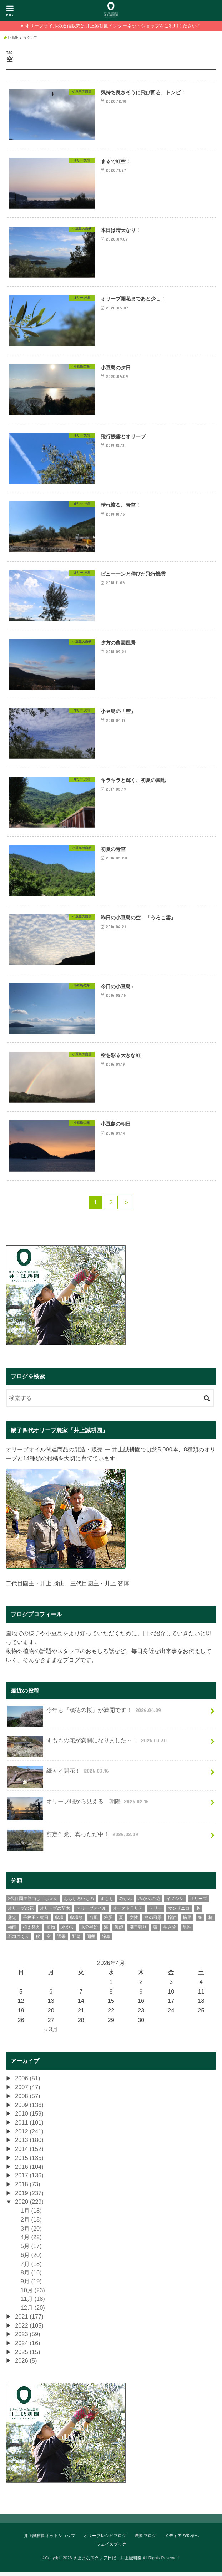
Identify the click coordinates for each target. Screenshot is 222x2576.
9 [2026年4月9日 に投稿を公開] (141, 1995)
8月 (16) (31, 2276)
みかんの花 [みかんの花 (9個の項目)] (149, 1902)
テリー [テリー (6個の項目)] (155, 1912)
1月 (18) (31, 2215)
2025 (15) (27, 2356)
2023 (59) (27, 2338)
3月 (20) (31, 2232)
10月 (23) (33, 2294)
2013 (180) (29, 2144)
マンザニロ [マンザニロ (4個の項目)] (179, 1912)
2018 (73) (27, 2188)
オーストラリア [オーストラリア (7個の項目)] (128, 1912)
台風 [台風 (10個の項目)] (93, 1921)
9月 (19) (31, 2285)
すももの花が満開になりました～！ (87, 1747)
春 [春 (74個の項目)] (200, 1921)
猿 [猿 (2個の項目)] (155, 1931)
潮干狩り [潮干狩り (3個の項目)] (138, 1931)
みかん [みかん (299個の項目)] (125, 1902)
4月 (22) (31, 2241)
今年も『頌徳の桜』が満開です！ (84, 1717)
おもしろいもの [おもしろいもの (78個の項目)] (79, 1902)
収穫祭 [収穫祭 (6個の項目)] (76, 1921)
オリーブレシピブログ (105, 2540)
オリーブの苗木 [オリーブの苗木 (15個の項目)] (55, 1912)
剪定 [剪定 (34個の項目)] (12, 1921)
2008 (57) (27, 2100)
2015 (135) (29, 2162)
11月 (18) (33, 2303)
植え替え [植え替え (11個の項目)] (31, 1931)
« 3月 (51, 2033)
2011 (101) (29, 2126)
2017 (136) (29, 2179)
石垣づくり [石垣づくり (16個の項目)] (18, 1940)
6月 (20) (31, 2259)
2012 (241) (29, 2135)
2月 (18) (31, 2224)
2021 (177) (29, 2321)
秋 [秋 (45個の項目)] (38, 1940)
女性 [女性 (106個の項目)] (134, 1921)
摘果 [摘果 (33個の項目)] (187, 1921)
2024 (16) (27, 2347)
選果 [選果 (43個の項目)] (61, 1940)
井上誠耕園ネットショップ (49, 2540)
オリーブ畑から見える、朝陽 (78, 1808)
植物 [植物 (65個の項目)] (50, 1931)
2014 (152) (29, 2153)
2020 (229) (29, 2206)
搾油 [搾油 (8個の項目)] (172, 1921)
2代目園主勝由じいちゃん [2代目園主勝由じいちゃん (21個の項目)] (32, 1902)
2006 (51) (27, 2082)
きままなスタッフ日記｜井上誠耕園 (107, 2562)
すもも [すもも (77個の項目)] (106, 1902)
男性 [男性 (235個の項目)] (187, 1931)
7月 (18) (31, 2268)
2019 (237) (29, 2197)
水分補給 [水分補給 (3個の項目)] (89, 1931)
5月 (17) (31, 2250)
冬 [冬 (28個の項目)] (198, 1912)
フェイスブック (111, 2548)
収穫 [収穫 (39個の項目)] (59, 1921)
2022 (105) (29, 2330)
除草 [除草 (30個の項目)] (106, 1940)
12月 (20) (33, 2312)
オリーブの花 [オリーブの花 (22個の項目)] (21, 1912)
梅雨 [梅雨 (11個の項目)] (12, 1931)
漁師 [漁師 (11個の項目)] (119, 1931)
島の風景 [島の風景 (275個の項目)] (153, 1921)
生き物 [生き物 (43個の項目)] (169, 1931)
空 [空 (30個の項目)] (48, 1940)
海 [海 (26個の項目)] (106, 1931)
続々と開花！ (58, 1778)
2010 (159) (29, 2118)
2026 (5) (26, 2365)
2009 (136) (29, 2109)
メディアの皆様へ (182, 2540)
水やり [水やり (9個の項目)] (67, 1931)
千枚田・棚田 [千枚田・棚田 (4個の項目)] (36, 1921)
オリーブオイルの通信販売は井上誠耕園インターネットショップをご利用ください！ (113, 26)
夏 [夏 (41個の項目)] (121, 1921)
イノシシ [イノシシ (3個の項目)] (174, 1902)
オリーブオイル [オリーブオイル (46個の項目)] (91, 1912)
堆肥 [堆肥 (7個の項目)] (108, 1921)
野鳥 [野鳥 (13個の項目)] (76, 1940)
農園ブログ (145, 2540)
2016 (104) (29, 2171)
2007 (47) (27, 2091)
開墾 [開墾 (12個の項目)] (91, 1940)
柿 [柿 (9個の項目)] (210, 1921)
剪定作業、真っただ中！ (73, 1841)
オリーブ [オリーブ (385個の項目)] (198, 1902)
